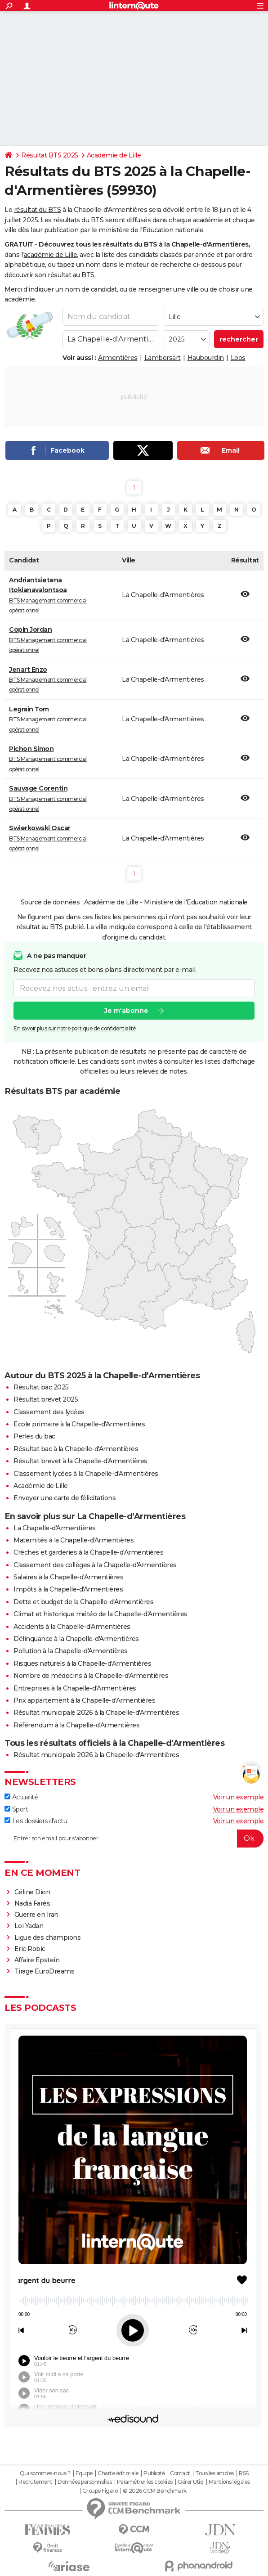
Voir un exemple (238, 1797)
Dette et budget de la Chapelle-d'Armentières (83, 1602)
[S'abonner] (134, 1839)
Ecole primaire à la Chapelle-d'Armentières (79, 1424)
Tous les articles (214, 2473)
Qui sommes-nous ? (45, 2473)
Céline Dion (32, 1892)
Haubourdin (206, 358)
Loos (238, 358)
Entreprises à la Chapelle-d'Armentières (74, 1688)
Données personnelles (85, 2482)
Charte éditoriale (118, 2473)
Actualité (21, 1797)
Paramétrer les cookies (145, 2482)
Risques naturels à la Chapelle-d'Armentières (82, 1663)
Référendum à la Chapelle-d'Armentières (76, 1725)
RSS (244, 2473)
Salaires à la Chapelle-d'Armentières (68, 1577)
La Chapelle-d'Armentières (54, 1528)
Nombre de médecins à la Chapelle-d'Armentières (90, 1676)
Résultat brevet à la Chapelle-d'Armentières (80, 1461)
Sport (16, 1809)
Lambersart (162, 358)
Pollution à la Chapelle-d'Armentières (70, 1651)
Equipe (84, 2473)
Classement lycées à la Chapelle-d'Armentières (85, 1474)
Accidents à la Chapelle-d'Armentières (71, 1627)
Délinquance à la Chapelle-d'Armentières (76, 1639)
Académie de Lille (114, 155)
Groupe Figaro (100, 2491)
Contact (180, 2473)
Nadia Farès (32, 1903)
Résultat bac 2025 (41, 1387)
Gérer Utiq (190, 2482)
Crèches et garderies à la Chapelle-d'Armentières (88, 1552)
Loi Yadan (29, 1926)
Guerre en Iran (36, 1915)
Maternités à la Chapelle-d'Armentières (73, 1540)
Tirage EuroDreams (44, 1971)
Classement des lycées (49, 1412)
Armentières (118, 358)
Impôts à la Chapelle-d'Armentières (68, 1589)
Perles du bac (34, 1436)
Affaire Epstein (37, 1960)
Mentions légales (229, 2482)
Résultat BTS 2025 (49, 155)
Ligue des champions (47, 1937)
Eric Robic (29, 1949)
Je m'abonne (126, 1011)
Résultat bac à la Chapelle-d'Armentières (75, 1449)
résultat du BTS (37, 210)
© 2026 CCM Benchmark (155, 2491)
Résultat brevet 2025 (45, 1399)
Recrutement (35, 2482)
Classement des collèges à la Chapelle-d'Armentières (95, 1565)
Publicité (154, 2473)
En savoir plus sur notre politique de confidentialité (74, 1028)
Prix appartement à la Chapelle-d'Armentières (84, 1700)
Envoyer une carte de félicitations (64, 1498)
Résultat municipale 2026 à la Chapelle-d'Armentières (96, 1712)
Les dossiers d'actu (35, 1821)
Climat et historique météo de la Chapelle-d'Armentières (100, 1614)
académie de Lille (50, 255)
